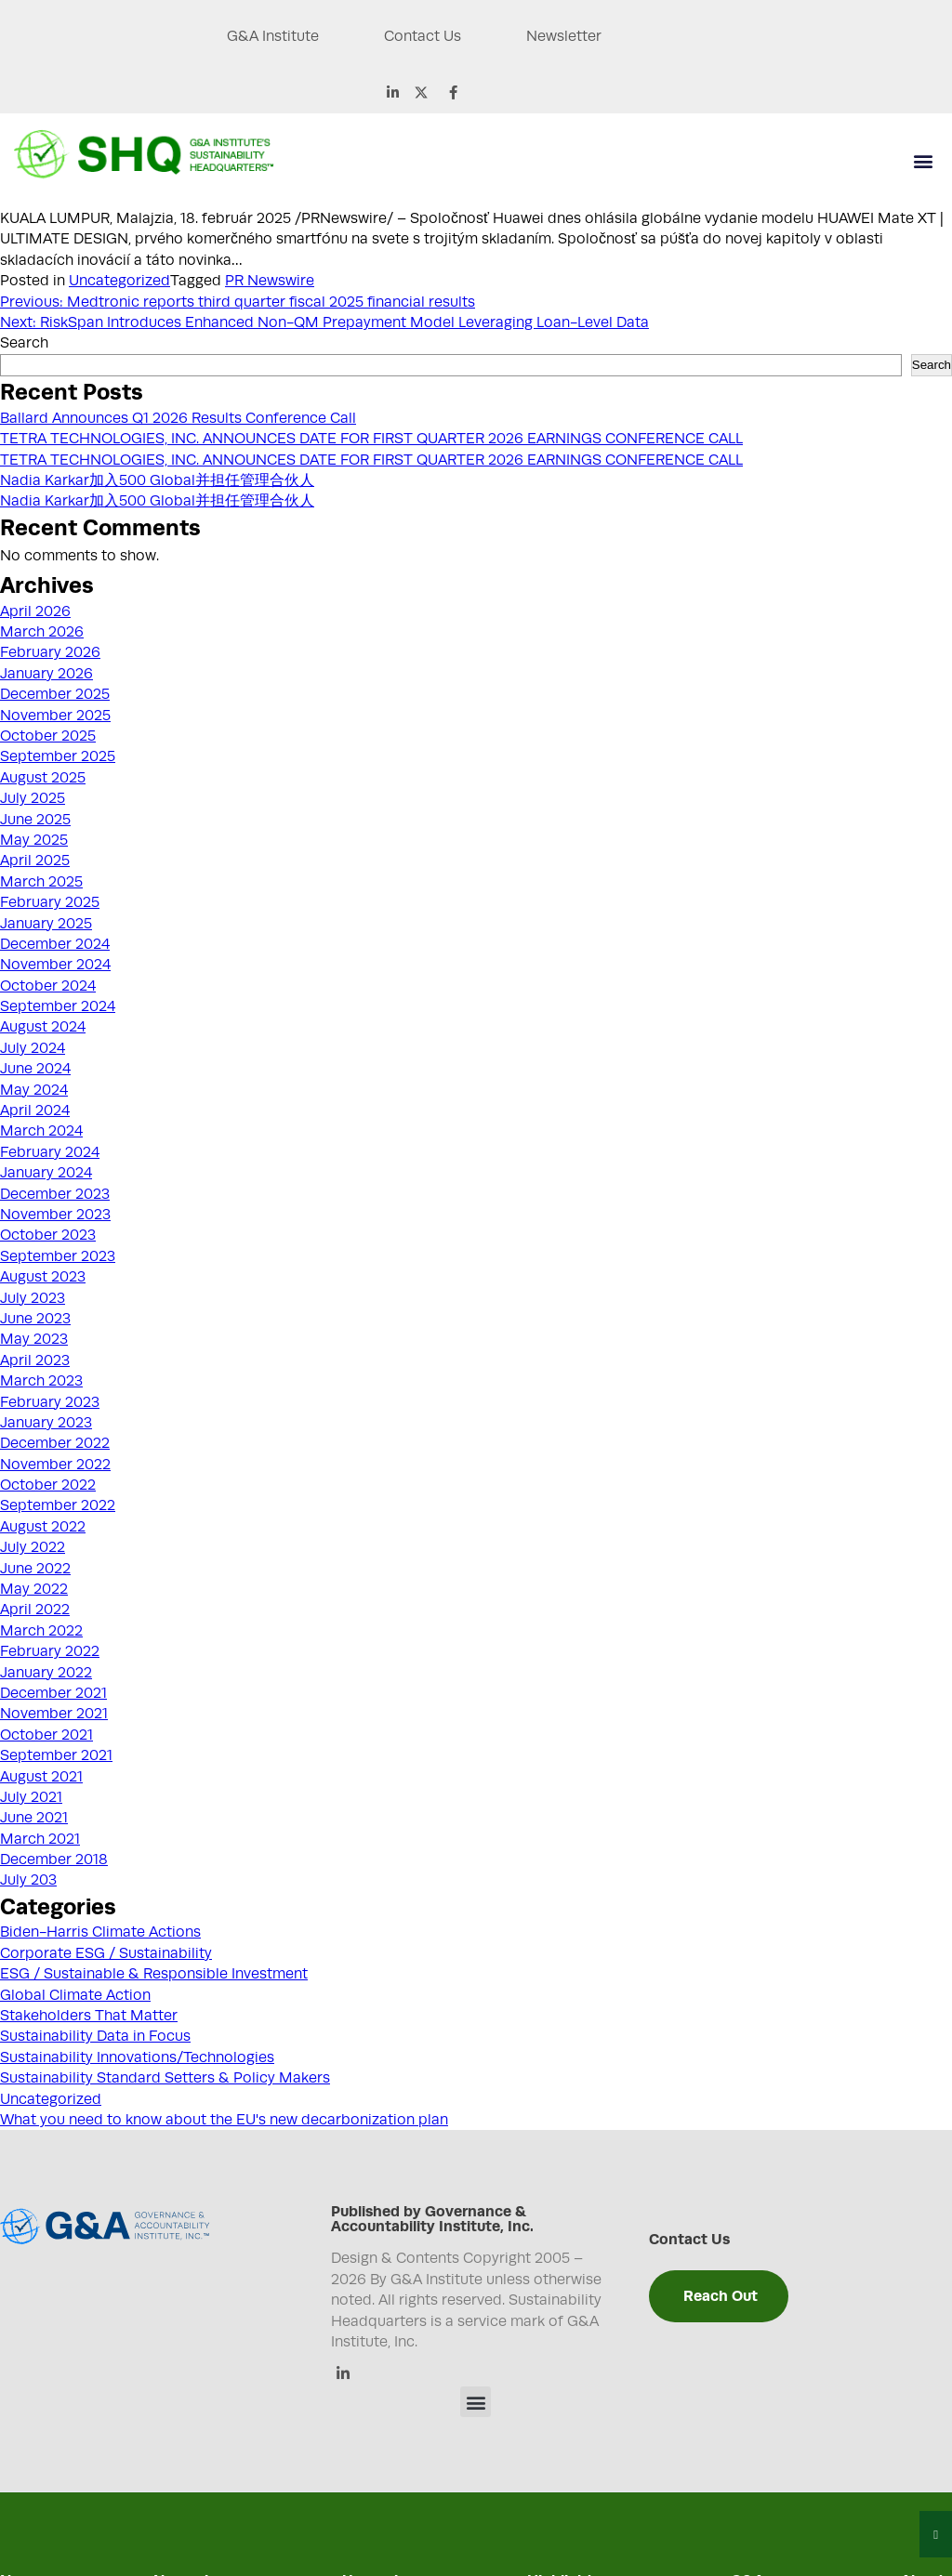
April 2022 (35, 1609)
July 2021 (31, 1797)
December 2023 (55, 1194)
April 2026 (35, 611)
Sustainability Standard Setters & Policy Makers (165, 2078)
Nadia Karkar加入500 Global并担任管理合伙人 (157, 480)
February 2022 (49, 1651)
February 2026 (50, 652)
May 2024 (34, 1090)
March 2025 (41, 882)
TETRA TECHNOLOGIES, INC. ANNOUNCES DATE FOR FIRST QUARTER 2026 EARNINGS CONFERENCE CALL (371, 438)
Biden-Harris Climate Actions (100, 1932)
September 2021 (56, 1755)
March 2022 (41, 1631)
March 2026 (42, 632)
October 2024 (48, 986)
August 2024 (43, 1027)
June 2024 (35, 1068)
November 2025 (55, 715)
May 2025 (34, 840)
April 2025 (35, 860)
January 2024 (46, 1172)
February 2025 (49, 902)
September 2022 (57, 1505)
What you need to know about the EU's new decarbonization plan (224, 2119)
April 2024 (35, 1110)
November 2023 (55, 1214)
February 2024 (49, 1152)
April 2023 (35, 1360)
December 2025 (55, 694)
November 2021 (54, 1713)
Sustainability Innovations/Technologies (137, 2057)
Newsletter (564, 36)
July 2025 (32, 798)
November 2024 (55, 964)
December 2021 (53, 1693)
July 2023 (32, 1298)
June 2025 (35, 819)
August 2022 (43, 1526)
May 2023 (34, 1339)
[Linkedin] (342, 2374)
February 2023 (49, 1402)
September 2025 (57, 756)
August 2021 (41, 1776)
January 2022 (46, 1672)
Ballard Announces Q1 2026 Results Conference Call (178, 418)
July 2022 (32, 1547)
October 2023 (48, 1235)
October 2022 (48, 1485)
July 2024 (32, 1048)
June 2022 (35, 1568)
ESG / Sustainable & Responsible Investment (154, 1973)
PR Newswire (269, 280)
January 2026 (46, 673)
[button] (922, 161)
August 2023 (43, 1276)
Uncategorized (119, 280)
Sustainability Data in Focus (95, 2036)
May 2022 (34, 1589)
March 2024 (41, 1131)
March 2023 (41, 1381)
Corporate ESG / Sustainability (106, 1953)
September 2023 (57, 1256)
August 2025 (43, 777)
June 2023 (35, 1318)
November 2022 (55, 1464)
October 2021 (46, 1735)
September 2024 (57, 1006)
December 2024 (55, 944)
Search (24, 343)
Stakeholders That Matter (89, 2015)
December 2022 (55, 1443)
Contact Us (422, 36)
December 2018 (54, 1859)
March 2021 (40, 1839)
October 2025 (48, 736)
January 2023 (46, 1422)
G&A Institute (273, 36)
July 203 (28, 1880)
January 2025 (46, 923)
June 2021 (34, 1817)
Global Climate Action (75, 1995)
